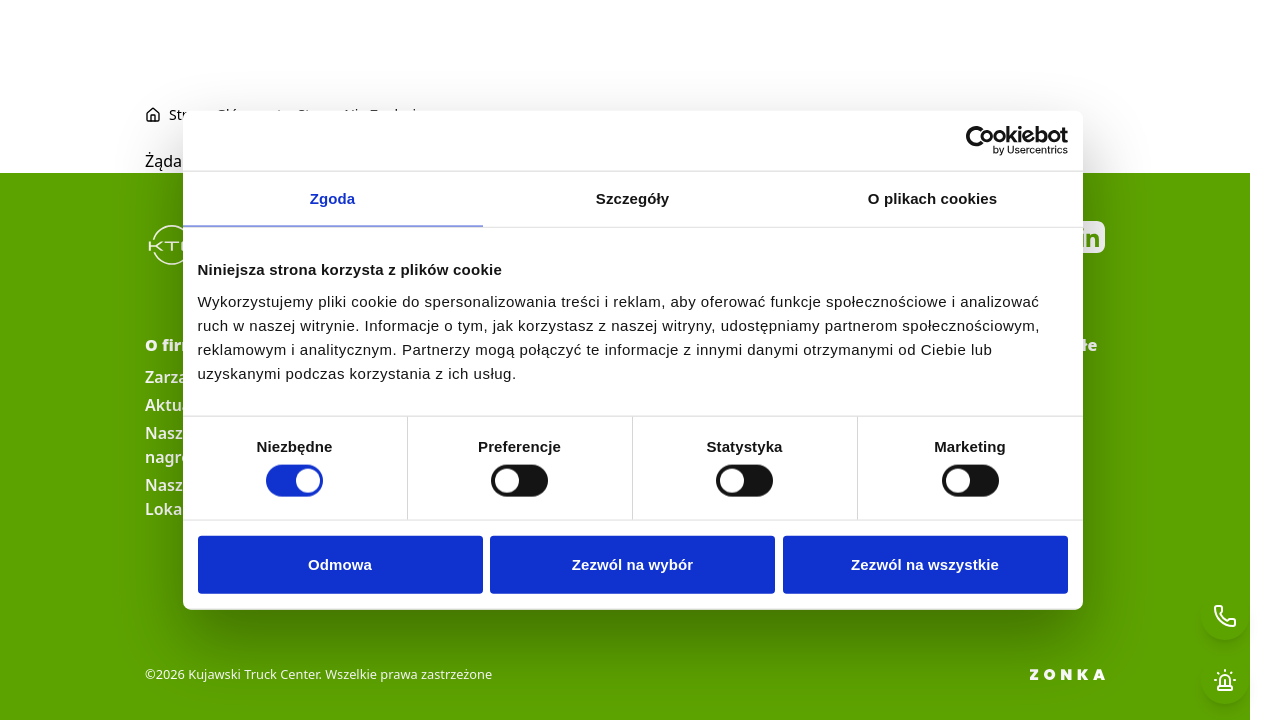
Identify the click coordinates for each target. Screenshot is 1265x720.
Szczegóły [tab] (632, 198)
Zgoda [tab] (333, 198)
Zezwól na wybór (633, 563)
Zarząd (171, 377)
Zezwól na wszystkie (925, 563)
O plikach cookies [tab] (932, 198)
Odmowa (340, 563)
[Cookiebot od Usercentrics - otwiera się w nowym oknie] (980, 141)
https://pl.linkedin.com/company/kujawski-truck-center (1089, 237)
